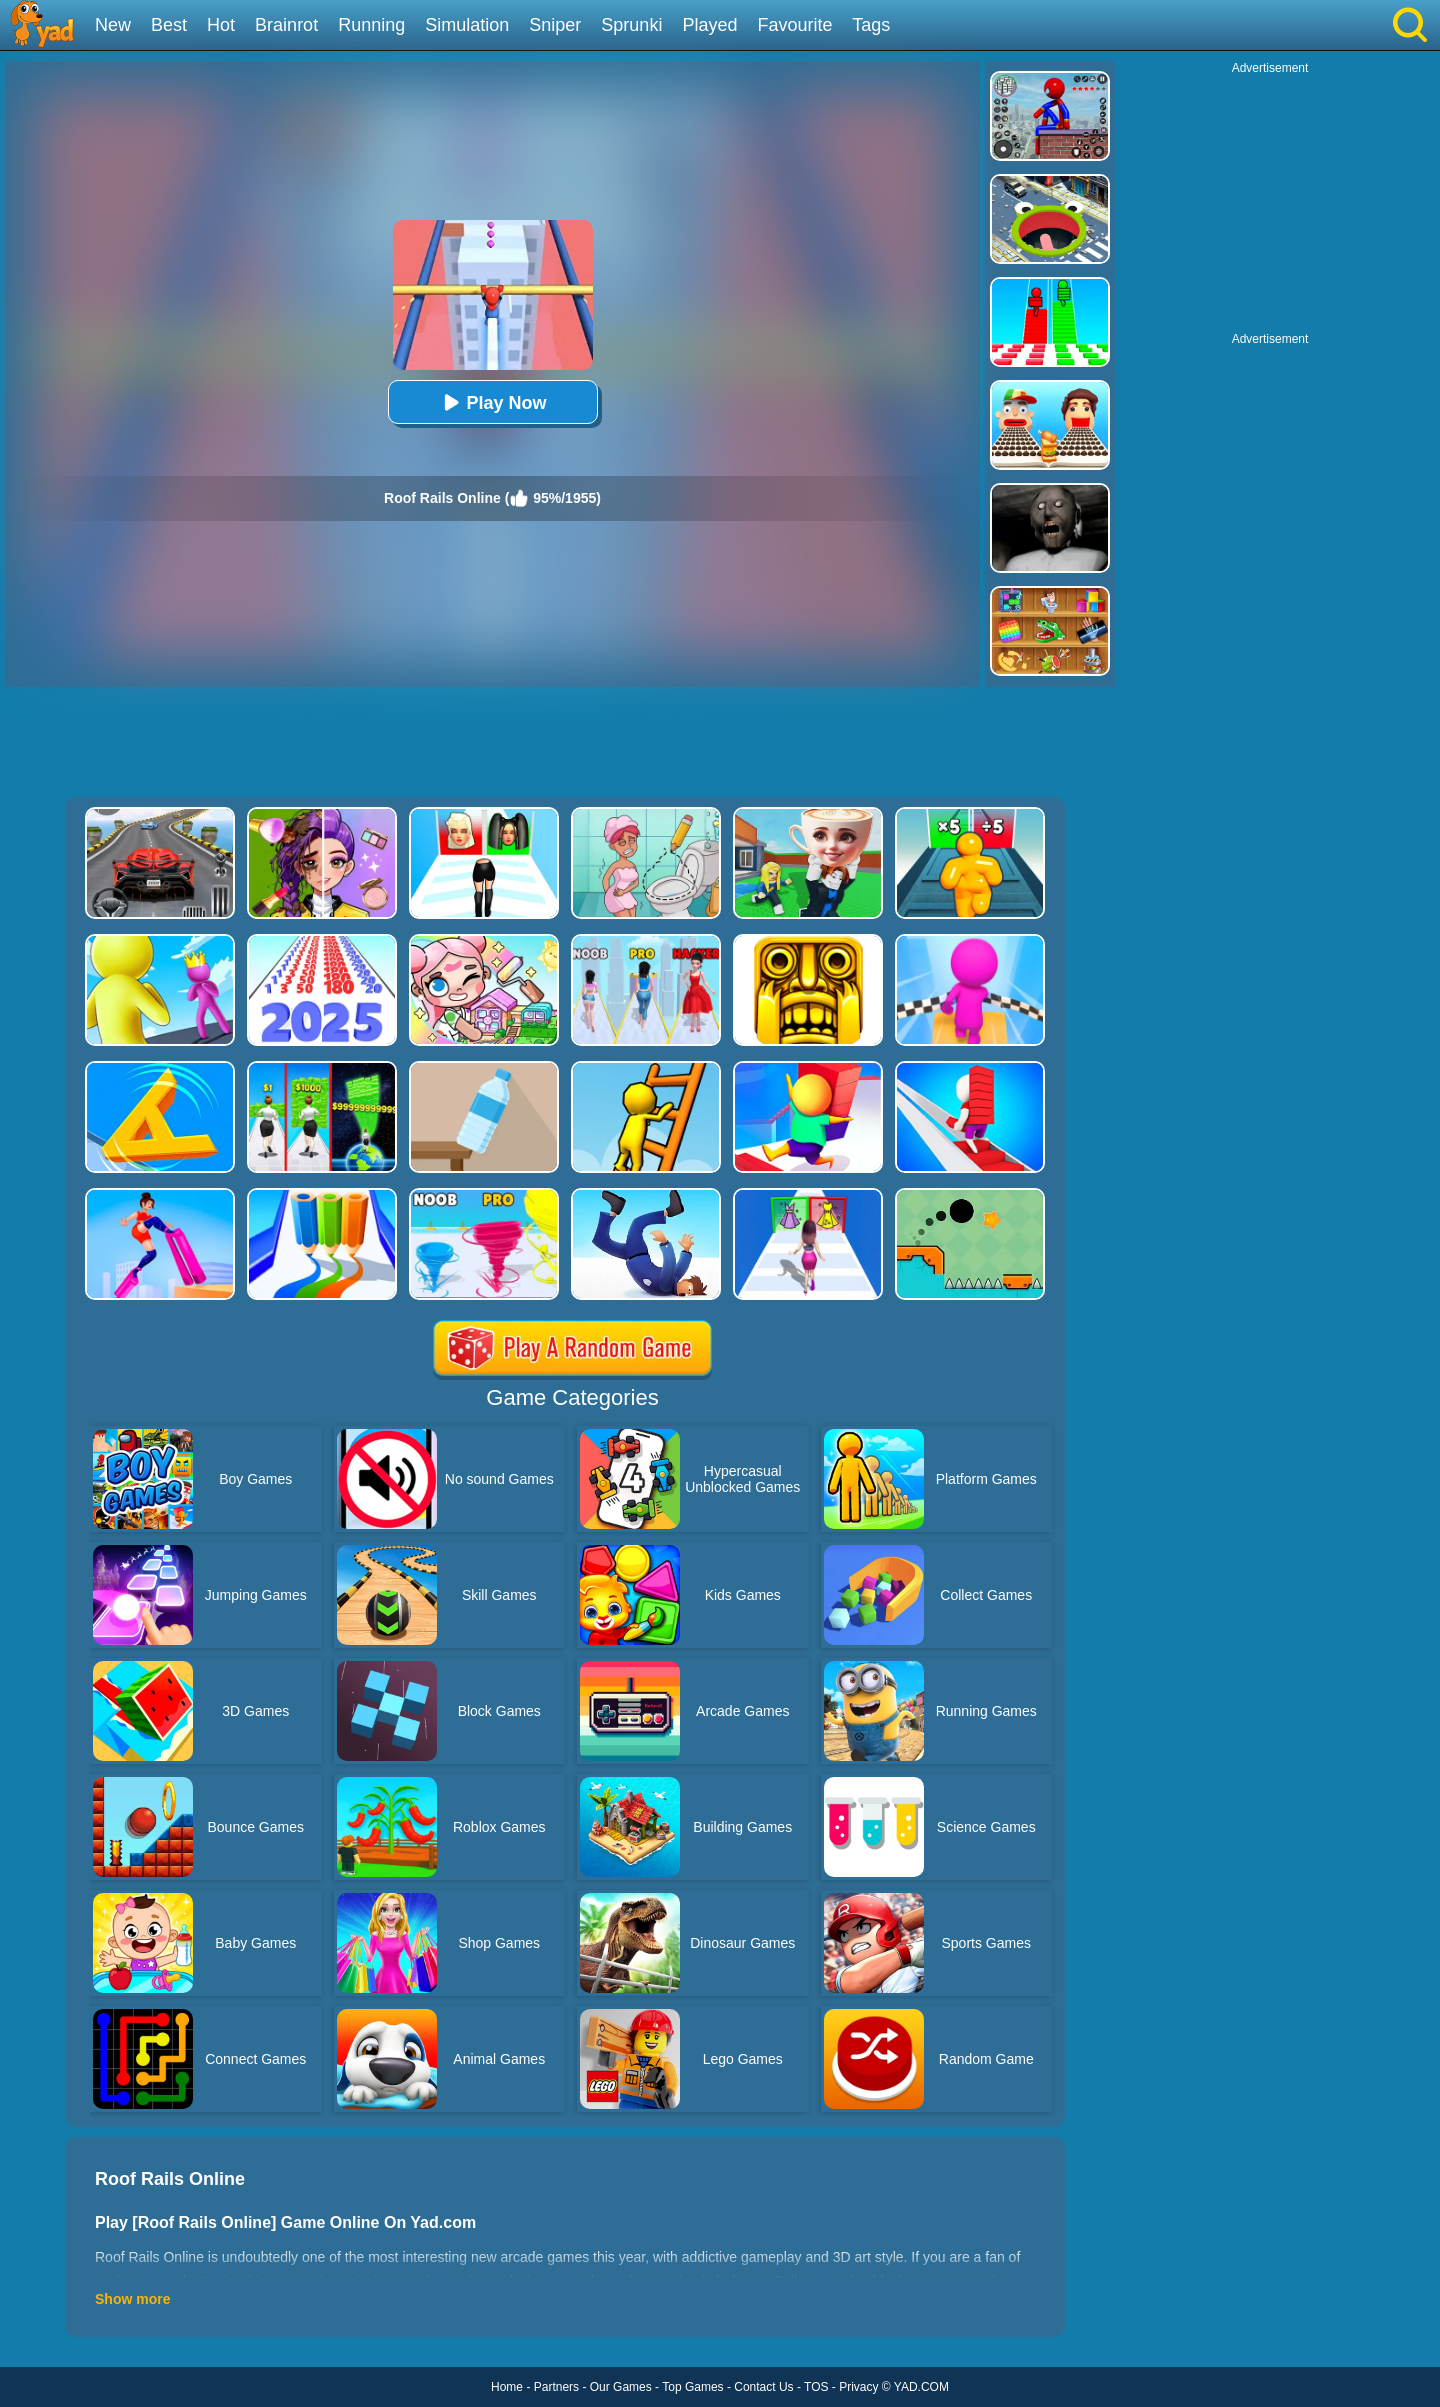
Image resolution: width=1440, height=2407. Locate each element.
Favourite (794, 25)
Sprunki (631, 25)
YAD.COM (921, 2387)
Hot (221, 25)
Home (507, 2387)
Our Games (621, 2387)
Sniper (555, 25)
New (113, 25)
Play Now (492, 402)
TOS (816, 2387)
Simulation (467, 25)
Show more (132, 2299)
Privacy (858, 2387)
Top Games (692, 2387)
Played (709, 25)
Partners (556, 2387)
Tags (871, 25)
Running (371, 25)
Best (169, 25)
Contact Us (763, 2387)
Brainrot (286, 25)
